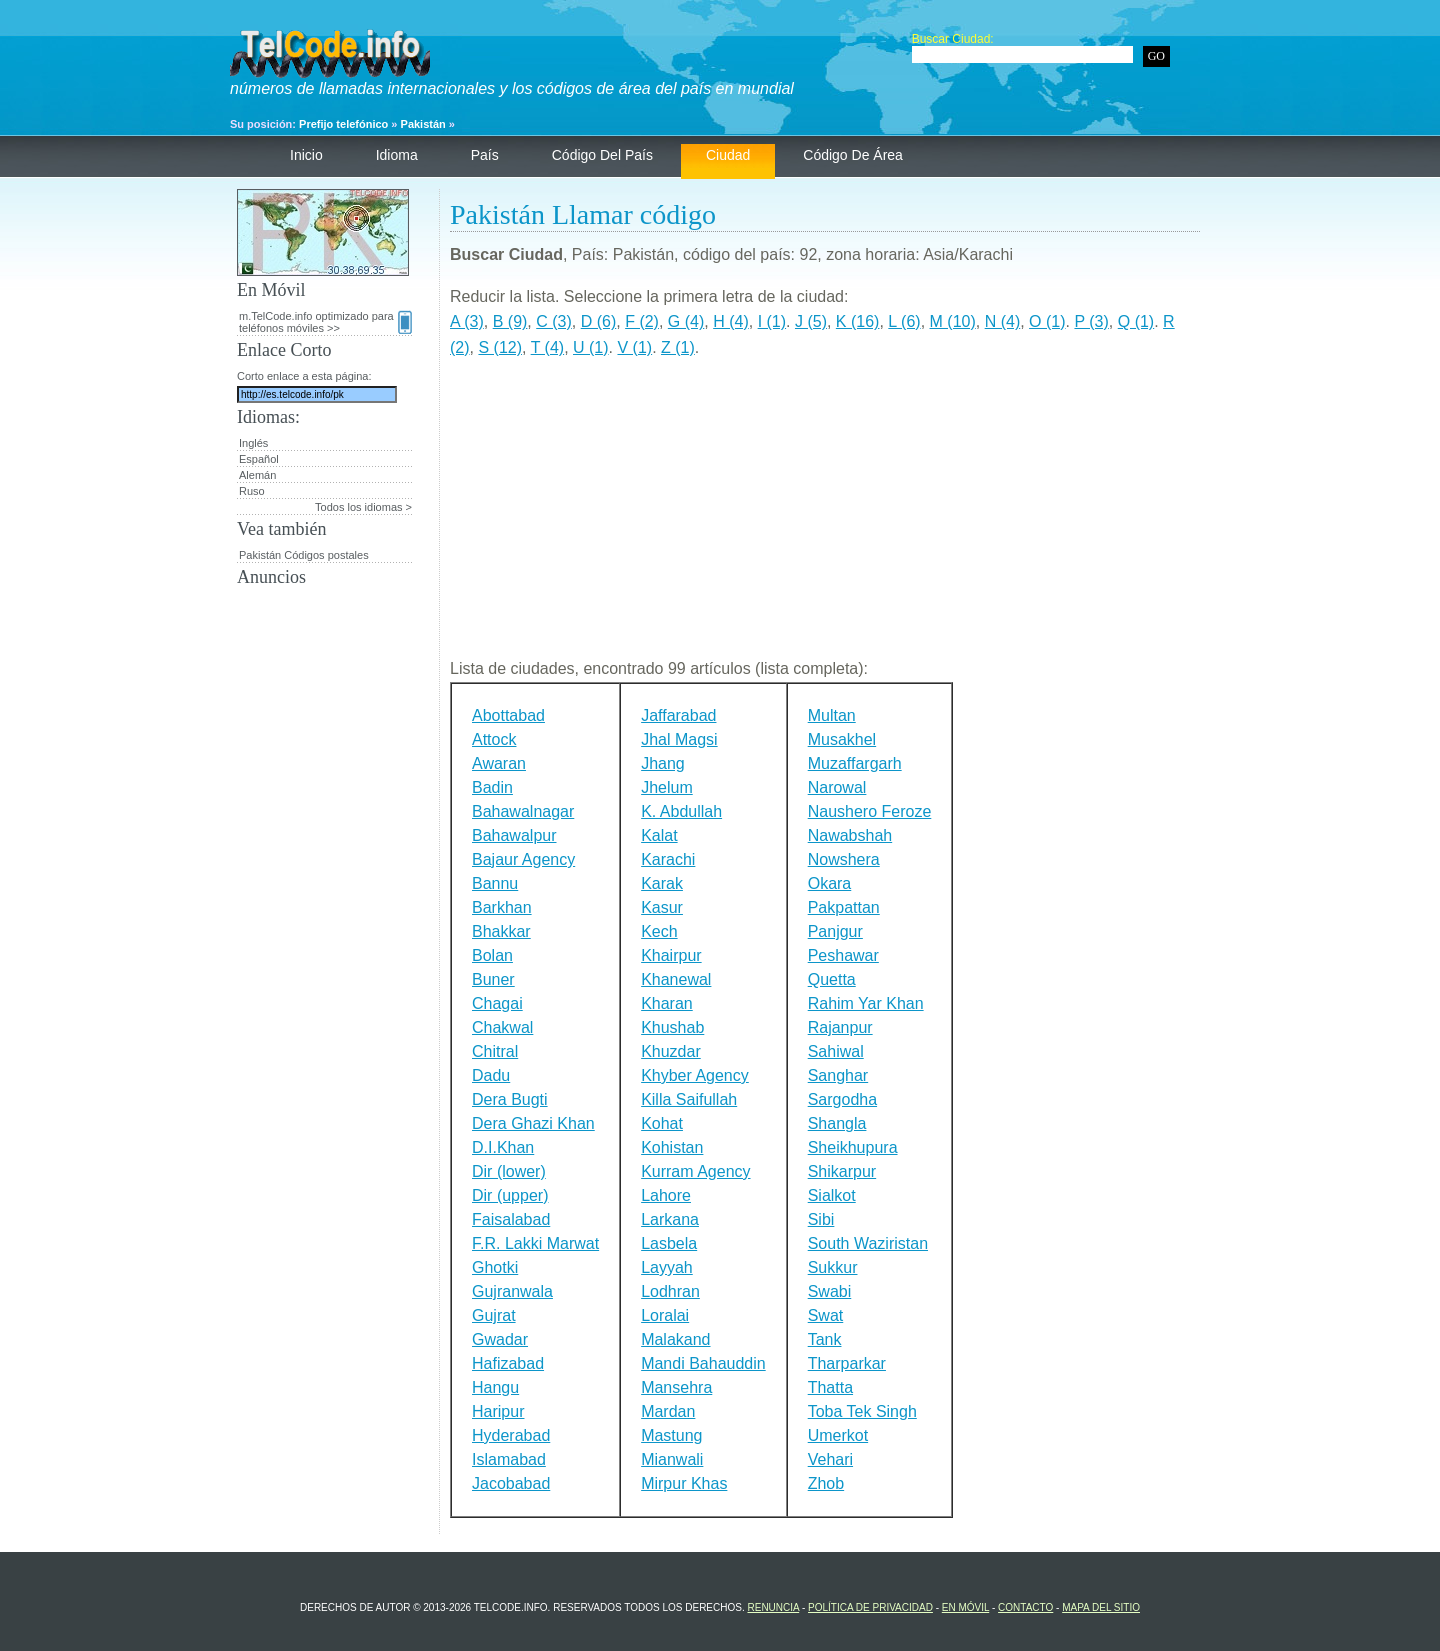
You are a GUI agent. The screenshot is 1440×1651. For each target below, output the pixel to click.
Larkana (670, 1219)
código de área (853, 155)
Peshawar (843, 955)
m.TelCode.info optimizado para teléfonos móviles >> (325, 322)
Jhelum (667, 787)
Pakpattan (844, 907)
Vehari (830, 1459)
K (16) (858, 321)
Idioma (397, 155)
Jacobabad (511, 1483)
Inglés (253, 443)
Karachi (668, 859)
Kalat (659, 835)
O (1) (1047, 321)
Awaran (499, 763)
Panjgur (835, 931)
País (485, 155)
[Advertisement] (825, 516)
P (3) (1091, 321)
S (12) (500, 347)
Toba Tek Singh (862, 1411)
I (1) (772, 321)
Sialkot (832, 1195)
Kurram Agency (695, 1171)
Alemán (257, 475)
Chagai (497, 1003)
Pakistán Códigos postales (304, 555)
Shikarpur (842, 1171)
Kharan (667, 1003)
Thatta (830, 1387)
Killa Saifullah (689, 1099)
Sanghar (838, 1075)
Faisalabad (511, 1219)
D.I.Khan (503, 1147)
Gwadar (500, 1339)
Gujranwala (512, 1291)
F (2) (642, 321)
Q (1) (1136, 321)
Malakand (675, 1339)
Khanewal (676, 979)
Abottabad (508, 715)
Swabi (830, 1291)
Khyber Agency (695, 1075)
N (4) (1003, 321)
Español (259, 459)
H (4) (731, 321)
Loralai (665, 1315)
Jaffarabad (678, 715)
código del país (602, 155)
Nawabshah (850, 835)
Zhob (826, 1483)
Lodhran (670, 1291)
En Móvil (965, 1607)
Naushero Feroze (870, 811)
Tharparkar (847, 1363)
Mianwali (672, 1459)
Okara (830, 883)
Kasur (662, 907)
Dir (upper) (510, 1195)
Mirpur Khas (684, 1483)
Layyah (667, 1267)
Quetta (832, 979)
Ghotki (495, 1267)
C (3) (554, 321)
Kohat (662, 1123)
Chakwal (502, 1027)
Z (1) (678, 347)
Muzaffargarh (855, 763)
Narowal (837, 787)
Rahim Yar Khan (866, 1003)
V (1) (634, 347)
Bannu (495, 883)
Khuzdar (671, 1051)
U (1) (591, 347)
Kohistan (672, 1147)
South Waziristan (868, 1243)
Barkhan (502, 907)
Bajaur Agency (523, 859)
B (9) (510, 321)
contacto (1025, 1607)
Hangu (495, 1387)
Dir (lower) (509, 1171)
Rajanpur (840, 1027)
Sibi (821, 1219)
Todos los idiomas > (363, 507)
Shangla (837, 1123)
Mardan (668, 1411)
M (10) (953, 321)
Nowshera (844, 859)
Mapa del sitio (1101, 1607)
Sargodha (842, 1099)
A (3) (467, 321)
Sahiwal (836, 1051)
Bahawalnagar (523, 811)
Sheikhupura (853, 1147)
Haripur (498, 1411)
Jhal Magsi (679, 739)
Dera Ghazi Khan (533, 1123)
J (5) (811, 321)
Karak (662, 883)
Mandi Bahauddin (703, 1363)
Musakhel (842, 739)
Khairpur (671, 955)
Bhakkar (501, 931)
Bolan (492, 955)
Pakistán (423, 124)
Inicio (306, 155)
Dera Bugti (510, 1099)
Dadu (491, 1075)
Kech (659, 931)
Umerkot (838, 1435)
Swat (826, 1315)
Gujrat (494, 1315)
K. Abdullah (681, 811)
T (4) (547, 347)
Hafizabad (508, 1363)
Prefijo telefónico (343, 124)
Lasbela (669, 1243)
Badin (492, 787)
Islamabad (509, 1459)
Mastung (671, 1435)
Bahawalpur (514, 835)
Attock (494, 739)
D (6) (599, 321)
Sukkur (833, 1267)
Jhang (663, 763)
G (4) (686, 321)
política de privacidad (870, 1607)
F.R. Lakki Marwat (535, 1243)
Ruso (252, 491)
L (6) (904, 321)
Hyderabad (511, 1435)
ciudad (728, 155)
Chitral (495, 1051)
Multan (832, 715)
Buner (493, 979)
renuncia (773, 1607)
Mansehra (676, 1387)
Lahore (666, 1195)
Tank (825, 1339)
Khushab (672, 1027)
